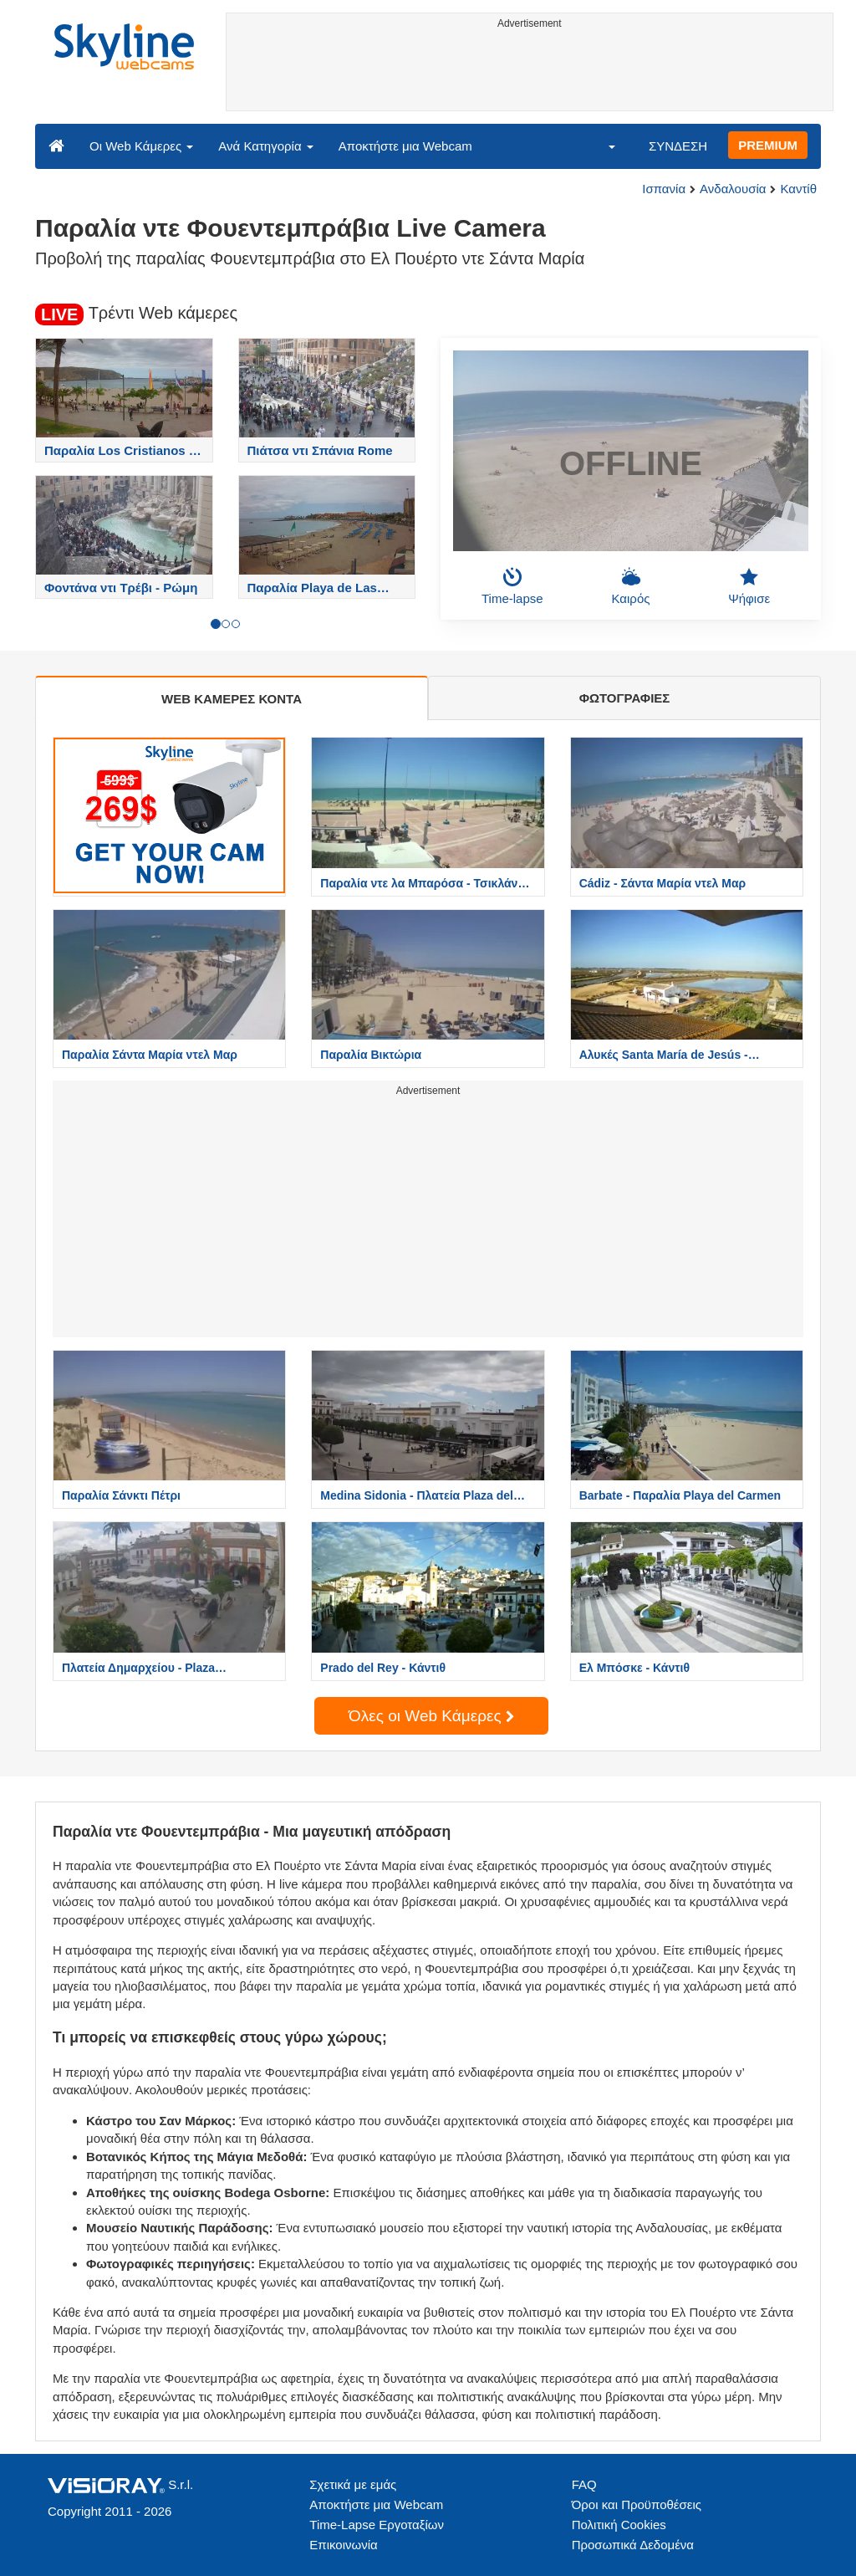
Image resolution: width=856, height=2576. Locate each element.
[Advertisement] (530, 72)
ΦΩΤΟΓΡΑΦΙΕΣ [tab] (624, 698)
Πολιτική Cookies (619, 2524)
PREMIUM (767, 145)
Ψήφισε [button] (749, 586)
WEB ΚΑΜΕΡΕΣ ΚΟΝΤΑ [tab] (231, 699)
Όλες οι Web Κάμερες (431, 1716)
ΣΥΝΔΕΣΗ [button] (678, 146)
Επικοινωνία (343, 2545)
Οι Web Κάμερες (141, 146)
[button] (601, 145)
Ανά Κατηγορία (265, 146)
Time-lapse (512, 586)
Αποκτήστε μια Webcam (405, 146)
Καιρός (631, 586)
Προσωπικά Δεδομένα (633, 2545)
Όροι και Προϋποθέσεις (636, 2504)
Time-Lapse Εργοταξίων (376, 2524)
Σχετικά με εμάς (352, 2484)
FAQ (584, 2484)
